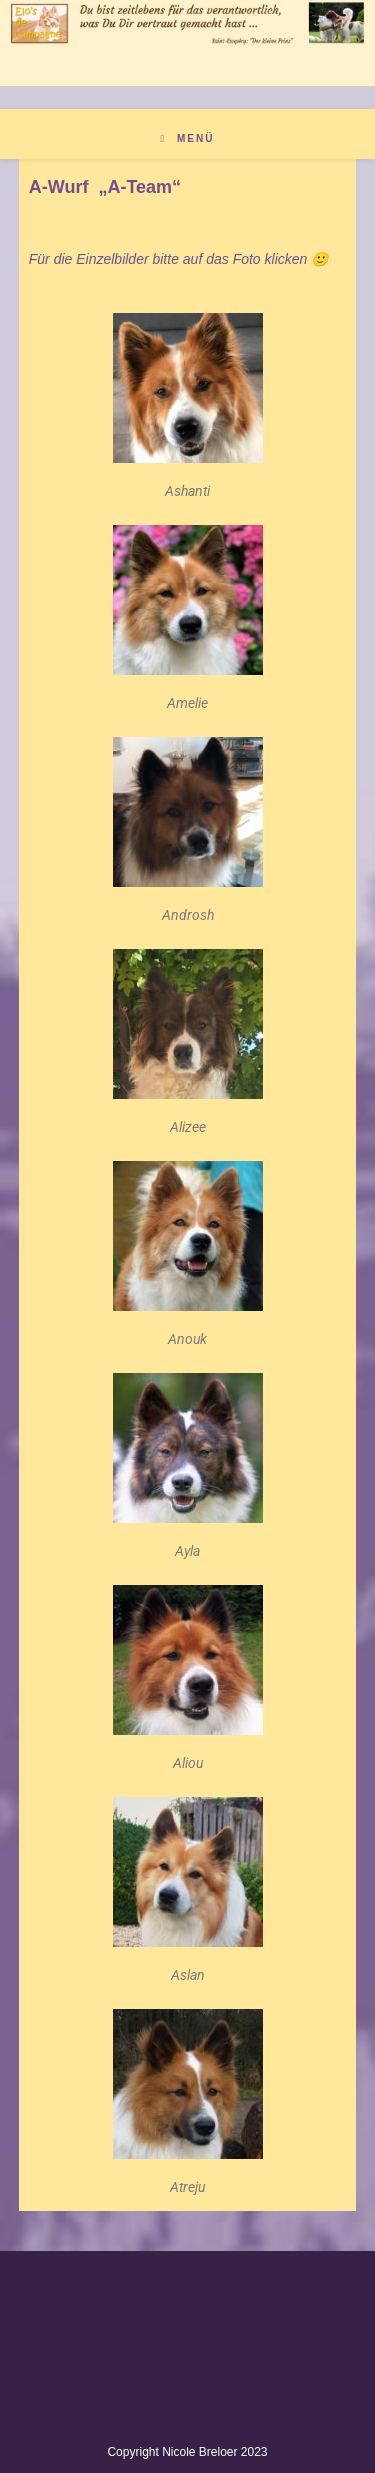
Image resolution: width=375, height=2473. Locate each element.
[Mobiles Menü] (188, 138)
